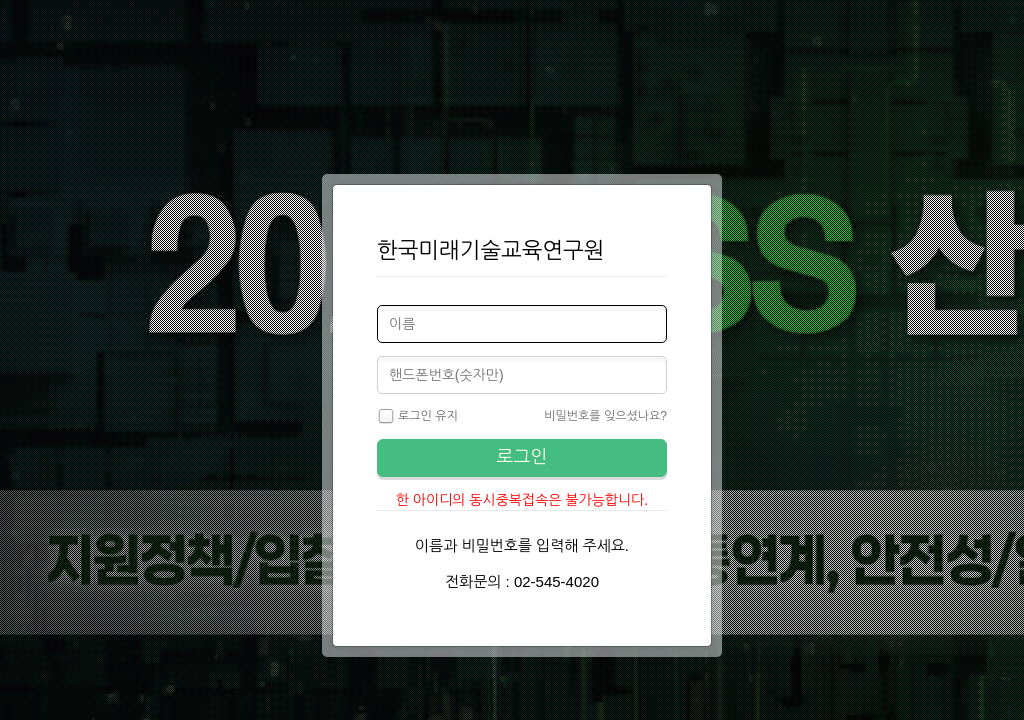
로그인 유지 (417, 417)
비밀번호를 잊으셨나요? (605, 416)
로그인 (522, 457)
